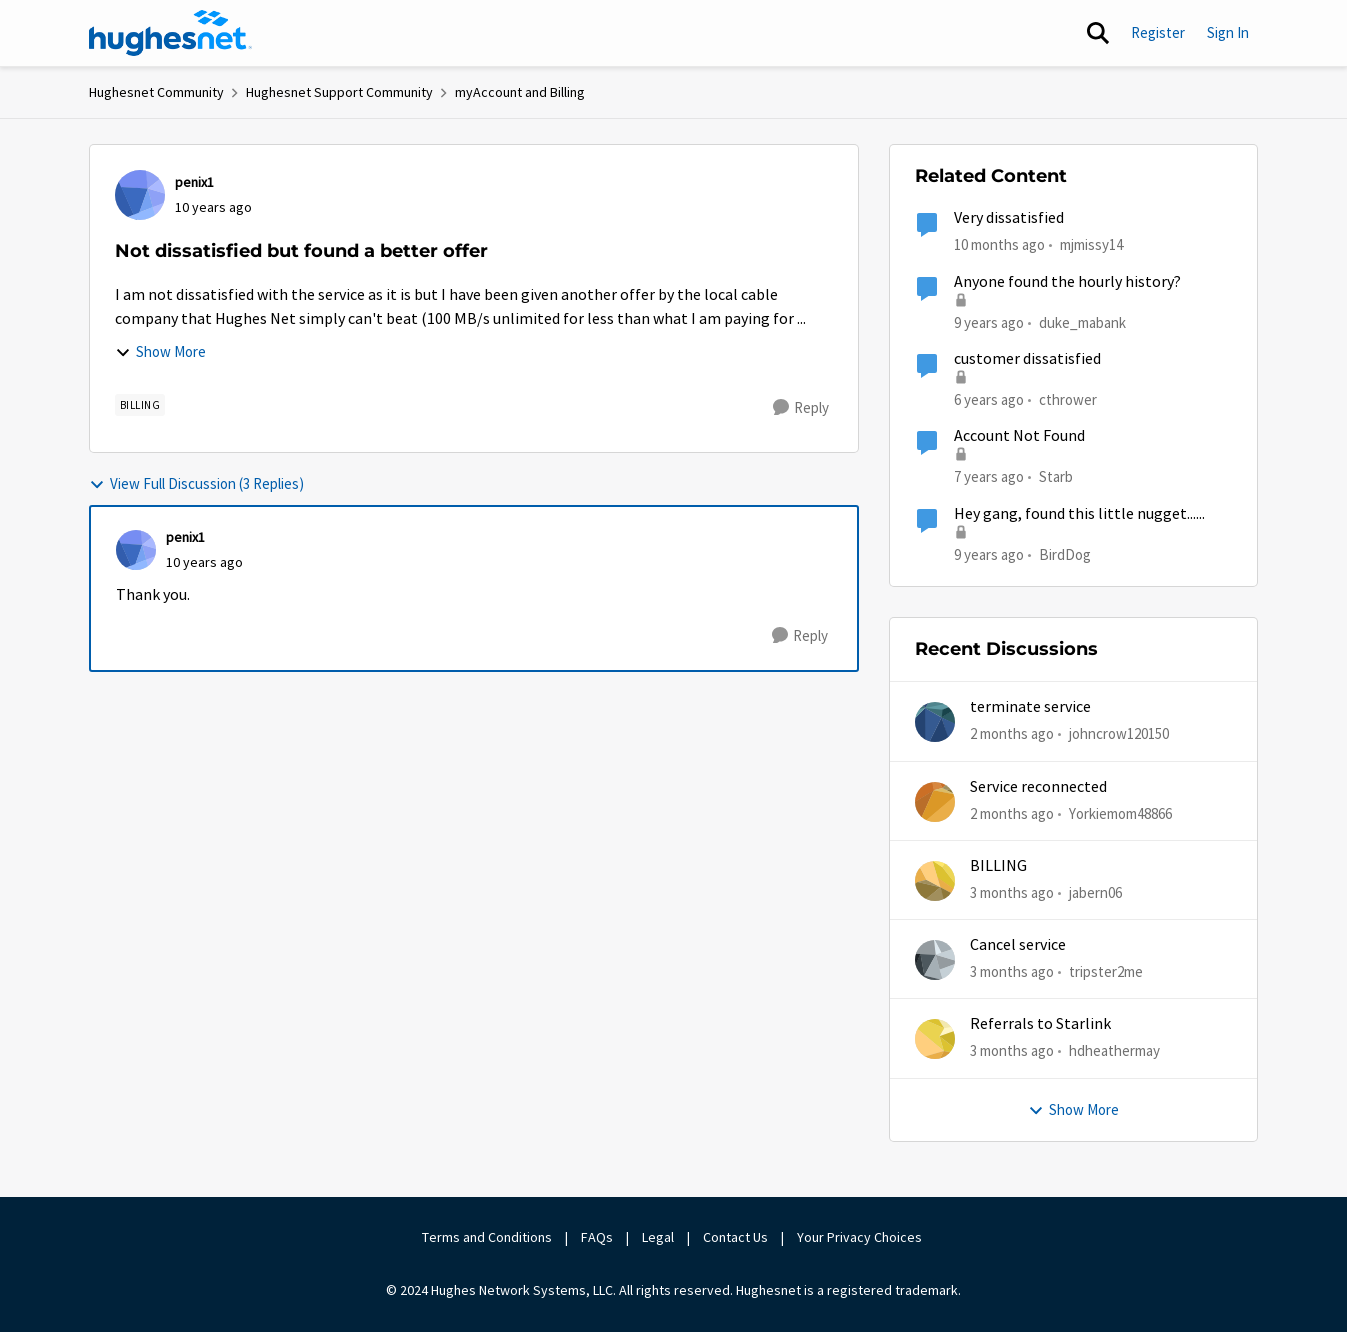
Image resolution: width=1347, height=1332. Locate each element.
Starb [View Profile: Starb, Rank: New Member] (1056, 476)
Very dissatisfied (1009, 218)
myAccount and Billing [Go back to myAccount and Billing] (520, 92)
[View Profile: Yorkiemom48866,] (935, 802)
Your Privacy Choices (861, 1237)
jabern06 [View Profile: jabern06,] (1095, 892)
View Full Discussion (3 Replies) (196, 483)
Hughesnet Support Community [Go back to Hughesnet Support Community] (339, 92)
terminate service (1030, 707)
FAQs (597, 1237)
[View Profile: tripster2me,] (935, 960)
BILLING (998, 866)
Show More (160, 351)
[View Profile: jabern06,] (935, 881)
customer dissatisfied (1027, 359)
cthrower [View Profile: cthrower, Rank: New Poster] (1068, 399)
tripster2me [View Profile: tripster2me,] (1106, 971)
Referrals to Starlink (1040, 1024)
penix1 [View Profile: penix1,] (194, 182)
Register (1158, 32)
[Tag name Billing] (140, 405)
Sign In (1228, 32)
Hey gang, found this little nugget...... (1079, 514)
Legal (658, 1237)
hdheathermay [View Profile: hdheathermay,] (1114, 1050)
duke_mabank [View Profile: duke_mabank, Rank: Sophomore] (1082, 321)
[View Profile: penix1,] (140, 195)
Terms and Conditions (487, 1237)
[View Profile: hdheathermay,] (935, 1039)
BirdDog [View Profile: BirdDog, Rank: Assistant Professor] (1065, 553)
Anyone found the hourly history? (1067, 282)
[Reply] (801, 408)
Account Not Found (1019, 436)
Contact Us (735, 1237)
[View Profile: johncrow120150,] (935, 722)
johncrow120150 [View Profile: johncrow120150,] (1119, 733)
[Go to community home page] (171, 33)
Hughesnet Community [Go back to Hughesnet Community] (156, 92)
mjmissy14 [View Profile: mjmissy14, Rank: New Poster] (1091, 244)
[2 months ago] (1012, 734)
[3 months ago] (1012, 893)
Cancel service (1018, 945)
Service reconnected (1038, 787)
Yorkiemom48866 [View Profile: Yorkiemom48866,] (1120, 812)
